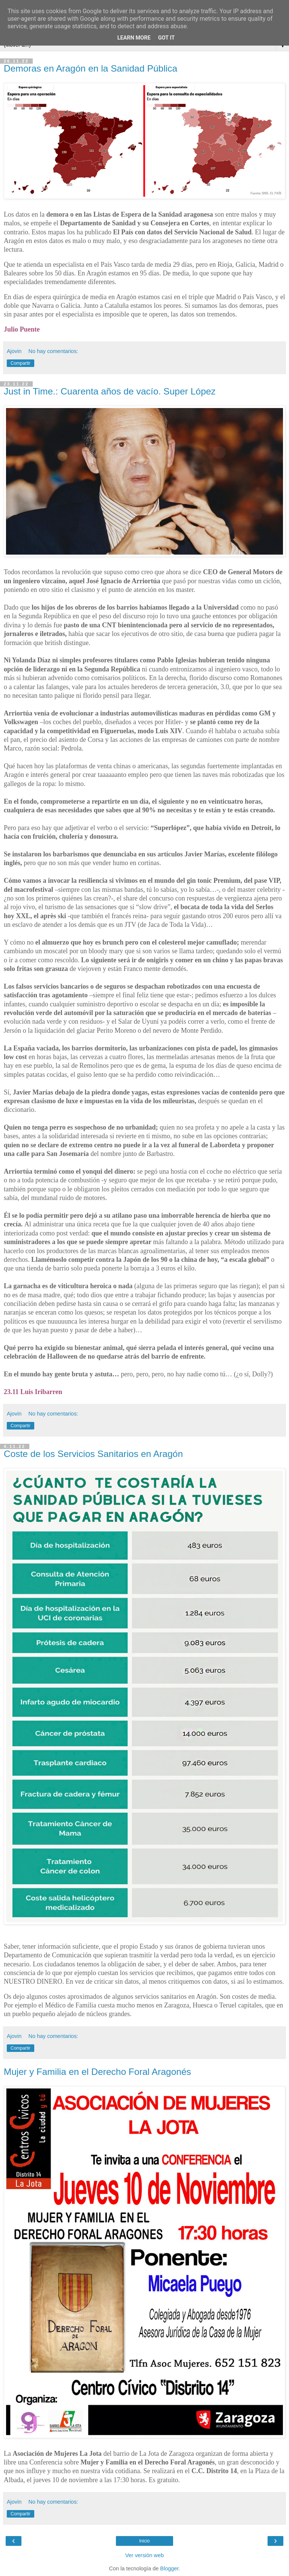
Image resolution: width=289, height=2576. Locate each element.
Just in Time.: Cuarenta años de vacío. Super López (110, 391)
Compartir (20, 363)
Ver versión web (144, 2555)
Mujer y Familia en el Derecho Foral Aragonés (97, 2072)
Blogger (169, 2568)
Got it (166, 38)
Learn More (134, 38)
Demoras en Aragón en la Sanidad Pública (90, 68)
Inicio (144, 2541)
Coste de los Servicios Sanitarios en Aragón (93, 1454)
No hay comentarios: (53, 351)
